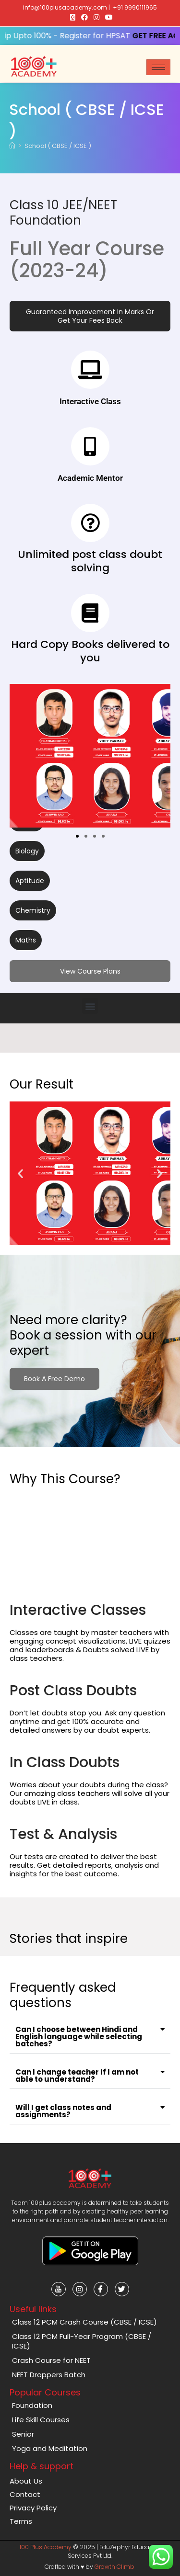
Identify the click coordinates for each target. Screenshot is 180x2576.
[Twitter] (122, 2289)
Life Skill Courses (41, 2420)
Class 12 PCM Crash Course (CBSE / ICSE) (84, 2322)
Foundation (32, 2405)
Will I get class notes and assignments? (63, 2111)
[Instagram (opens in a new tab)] (96, 17)
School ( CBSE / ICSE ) (57, 145)
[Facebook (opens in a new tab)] (84, 17)
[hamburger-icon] (158, 67)
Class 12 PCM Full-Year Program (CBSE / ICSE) (81, 2341)
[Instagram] (79, 2289)
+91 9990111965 (135, 7)
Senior (23, 2434)
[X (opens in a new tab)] (72, 17)
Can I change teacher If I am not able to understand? (77, 2075)
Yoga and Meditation (49, 2448)
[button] (90, 316)
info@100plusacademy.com (65, 7)
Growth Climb (114, 2567)
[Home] (12, 145)
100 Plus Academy (46, 2547)
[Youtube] (58, 2289)
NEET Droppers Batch (48, 2375)
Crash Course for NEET (51, 2360)
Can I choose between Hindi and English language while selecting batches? (78, 2036)
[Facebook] (101, 2289)
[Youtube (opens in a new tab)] (107, 17)
